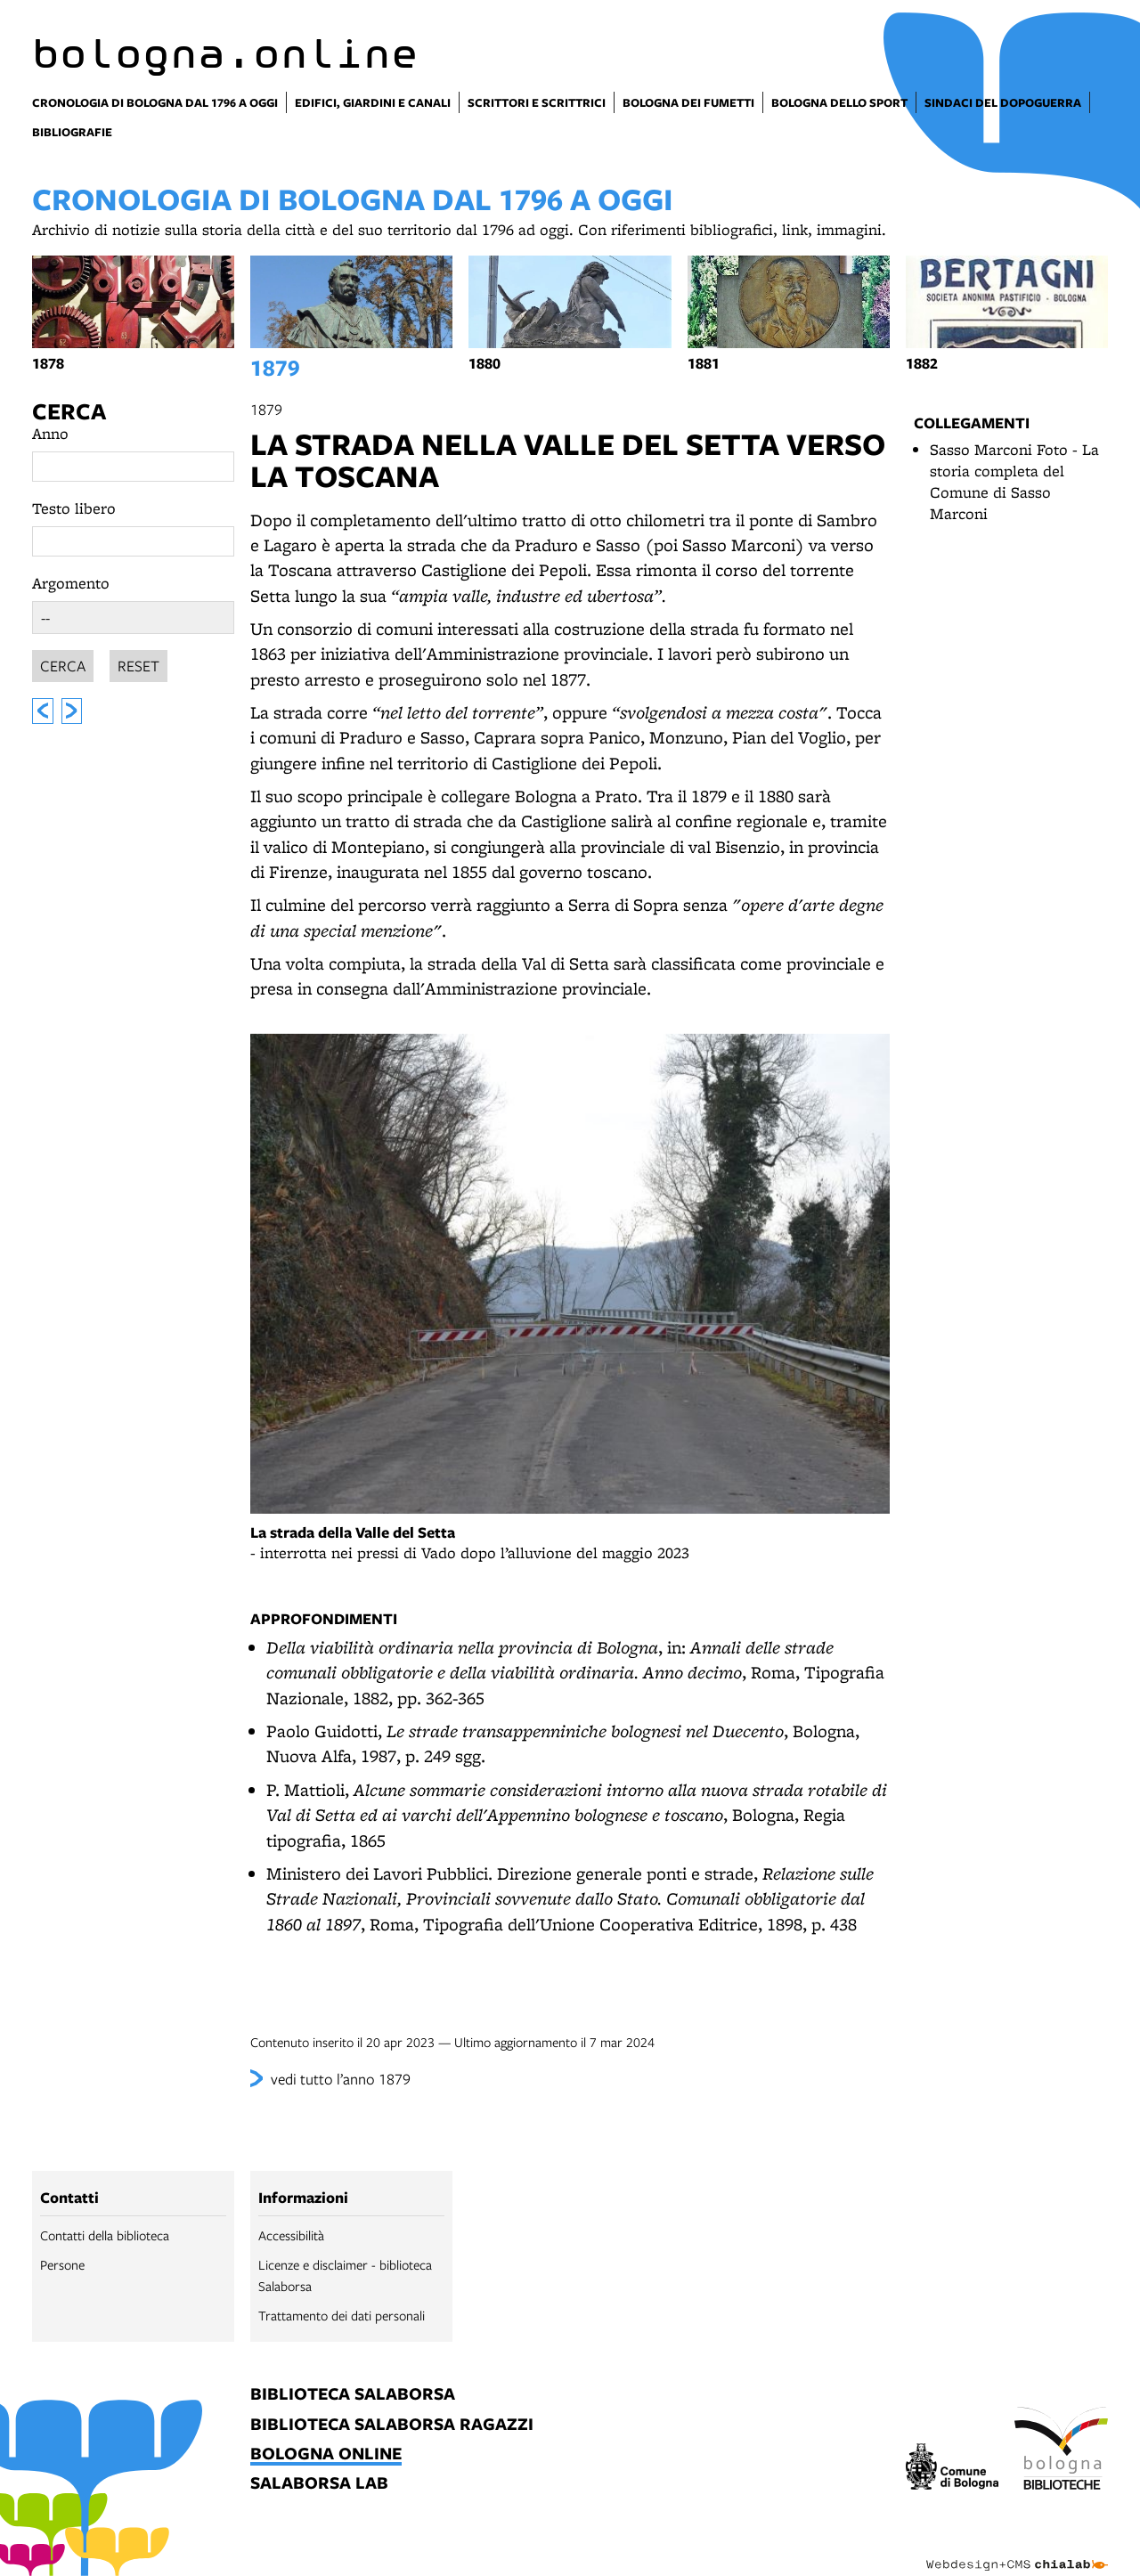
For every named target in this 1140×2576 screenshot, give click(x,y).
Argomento (71, 583)
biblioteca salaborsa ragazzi (391, 2425)
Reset (138, 663)
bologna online (326, 2454)
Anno (50, 433)
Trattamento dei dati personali (341, 2315)
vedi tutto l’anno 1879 (341, 2078)
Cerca (69, 411)
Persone (62, 2264)
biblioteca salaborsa (352, 2395)
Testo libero (74, 508)
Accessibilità (291, 2235)
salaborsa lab (319, 2484)
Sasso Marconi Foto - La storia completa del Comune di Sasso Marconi (1014, 481)
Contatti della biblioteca (104, 2235)
